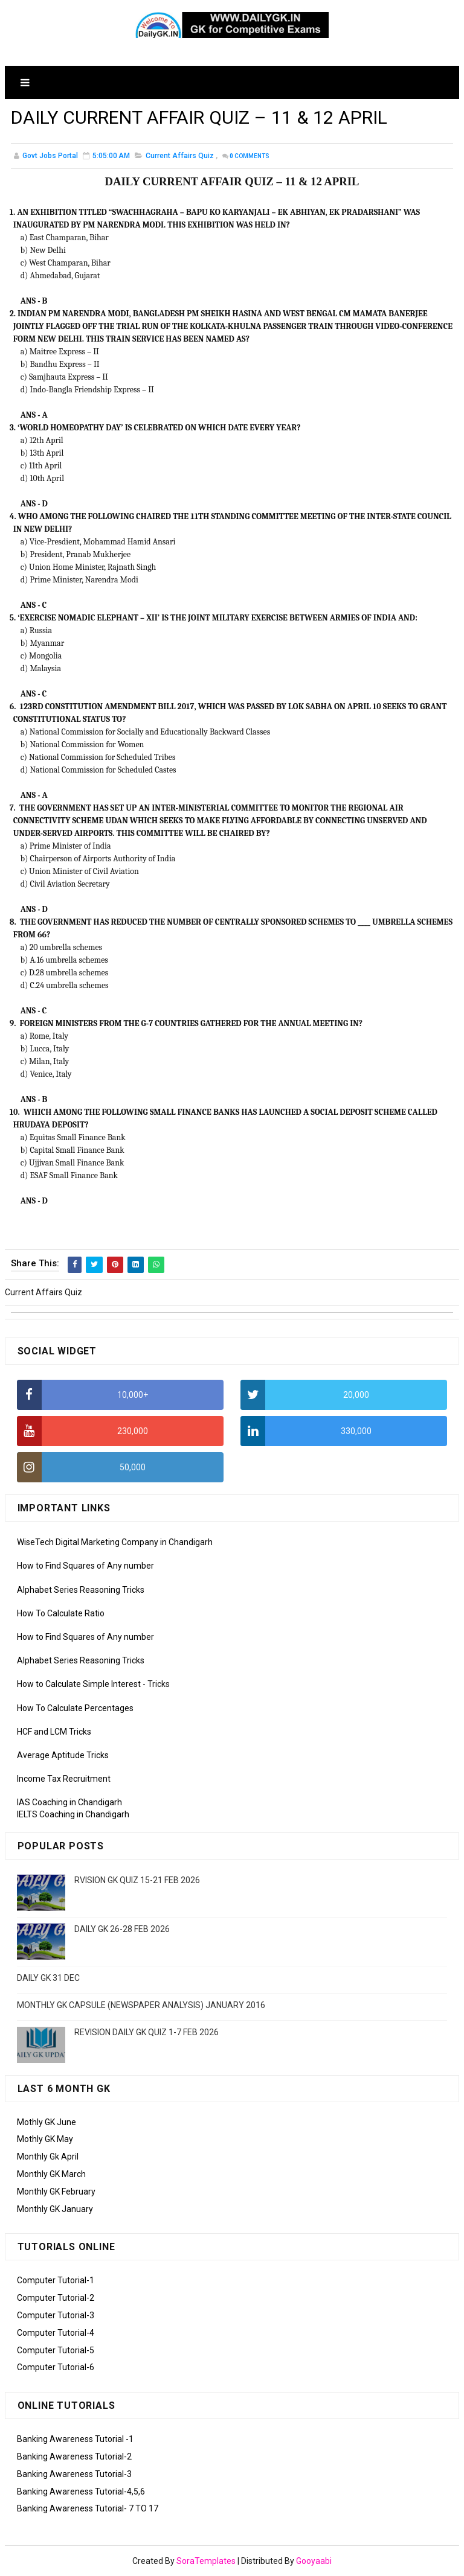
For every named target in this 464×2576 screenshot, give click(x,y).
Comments (249, 156)
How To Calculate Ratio (61, 1613)
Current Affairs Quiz (180, 156)
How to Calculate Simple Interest (79, 1684)
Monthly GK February (56, 2191)
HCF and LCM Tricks (54, 1731)
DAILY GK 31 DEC (48, 1978)
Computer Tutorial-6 (55, 2367)
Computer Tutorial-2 (55, 2298)
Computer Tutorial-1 (55, 2280)
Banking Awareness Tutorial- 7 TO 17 (87, 2508)
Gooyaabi (314, 2561)
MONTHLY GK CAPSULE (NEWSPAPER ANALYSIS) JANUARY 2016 (141, 2005)
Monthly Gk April (48, 2156)
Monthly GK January (55, 2209)
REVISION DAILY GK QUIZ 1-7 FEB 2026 (146, 2032)
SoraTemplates (206, 2561)
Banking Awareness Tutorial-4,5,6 (81, 2491)
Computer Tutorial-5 (55, 2350)
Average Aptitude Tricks (63, 1755)
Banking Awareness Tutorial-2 (74, 2456)
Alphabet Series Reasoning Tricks (80, 1590)
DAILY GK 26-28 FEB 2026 (122, 1929)
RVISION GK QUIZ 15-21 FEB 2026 (137, 1880)
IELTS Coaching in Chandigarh (73, 1814)
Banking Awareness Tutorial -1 (75, 2439)
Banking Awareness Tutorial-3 (74, 2474)
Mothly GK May (45, 2139)
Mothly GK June (46, 2122)
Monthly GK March (51, 2174)
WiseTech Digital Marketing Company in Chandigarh (115, 1542)
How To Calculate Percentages (75, 1708)
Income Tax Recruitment (64, 1779)
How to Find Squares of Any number (85, 1565)
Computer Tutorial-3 (55, 2315)
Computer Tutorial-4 (55, 2333)
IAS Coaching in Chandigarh (69, 1802)
